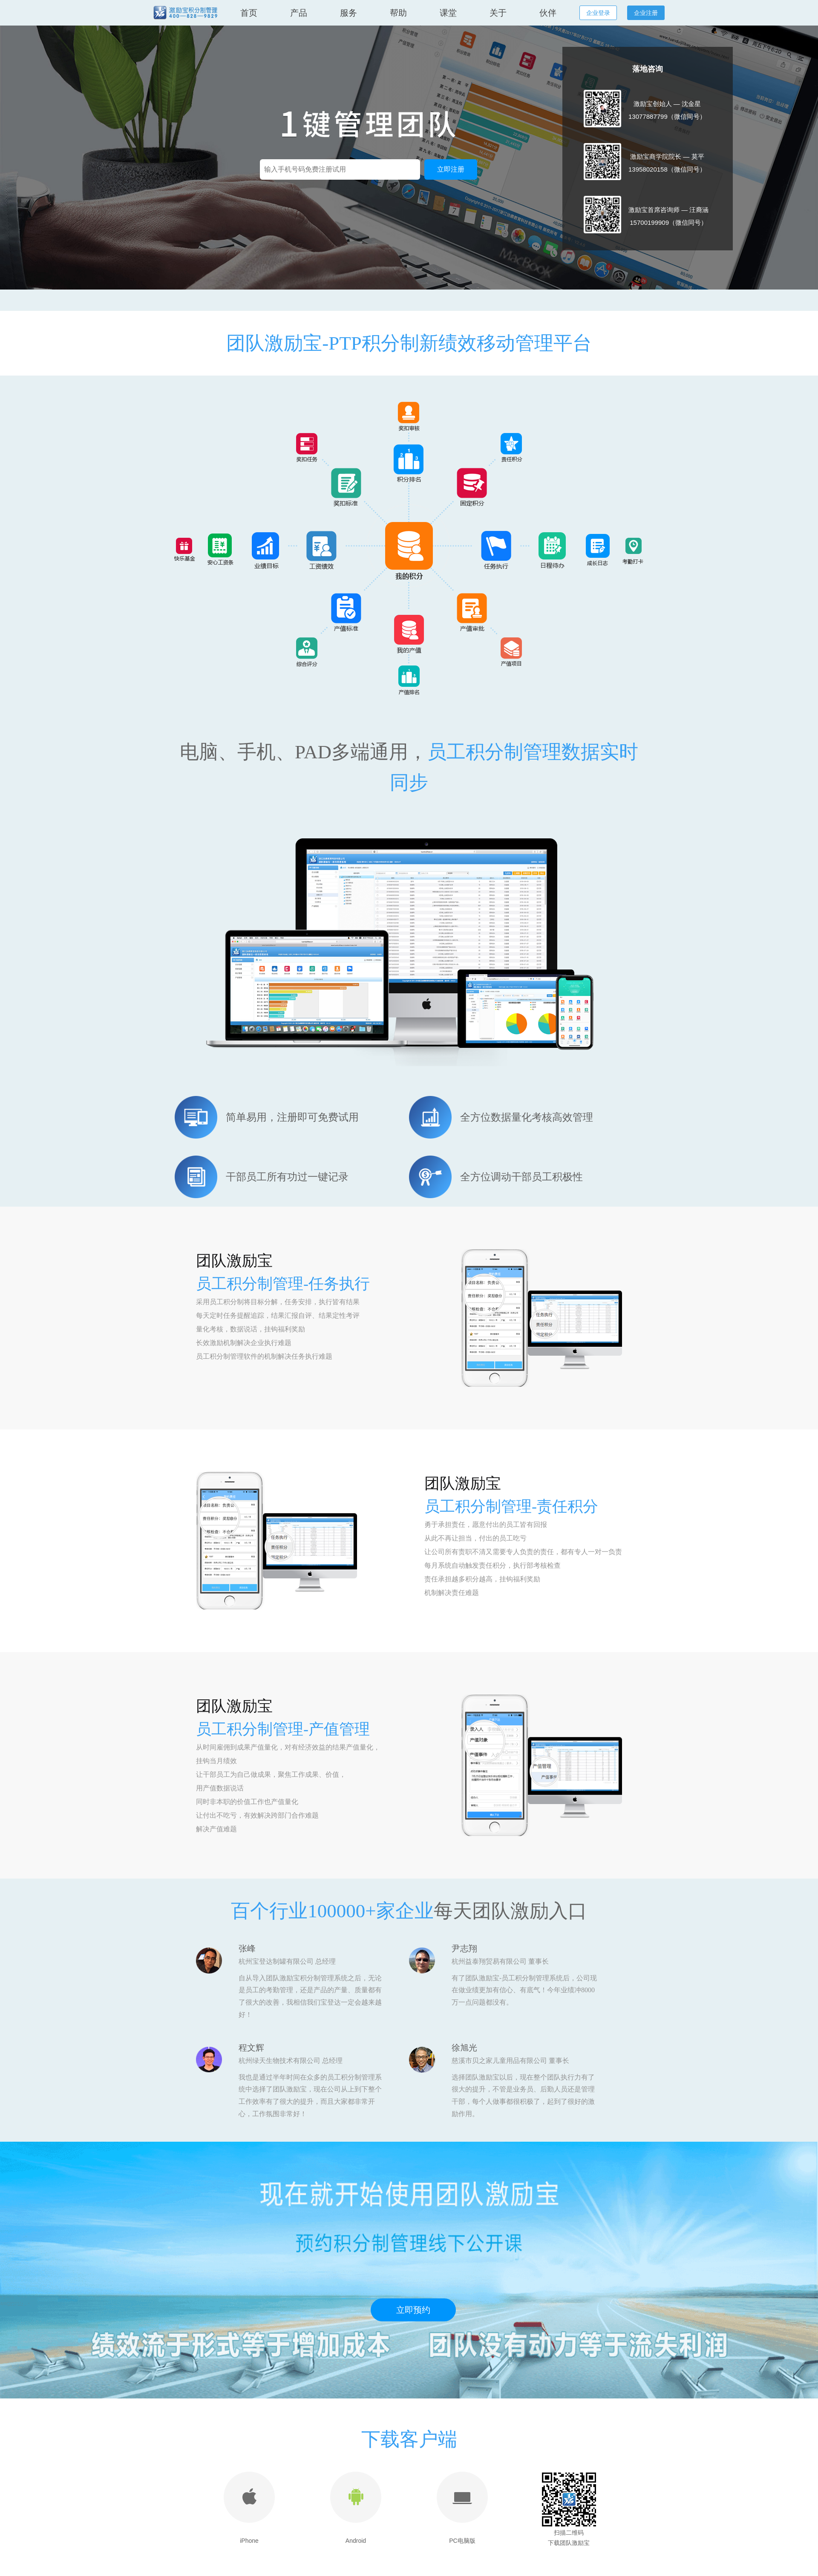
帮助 (398, 12)
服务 (348, 12)
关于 (498, 12)
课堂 (448, 12)
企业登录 (598, 12)
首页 (248, 12)
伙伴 (547, 12)
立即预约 (413, 2310)
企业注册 (646, 12)
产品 (298, 12)
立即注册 (450, 169)
